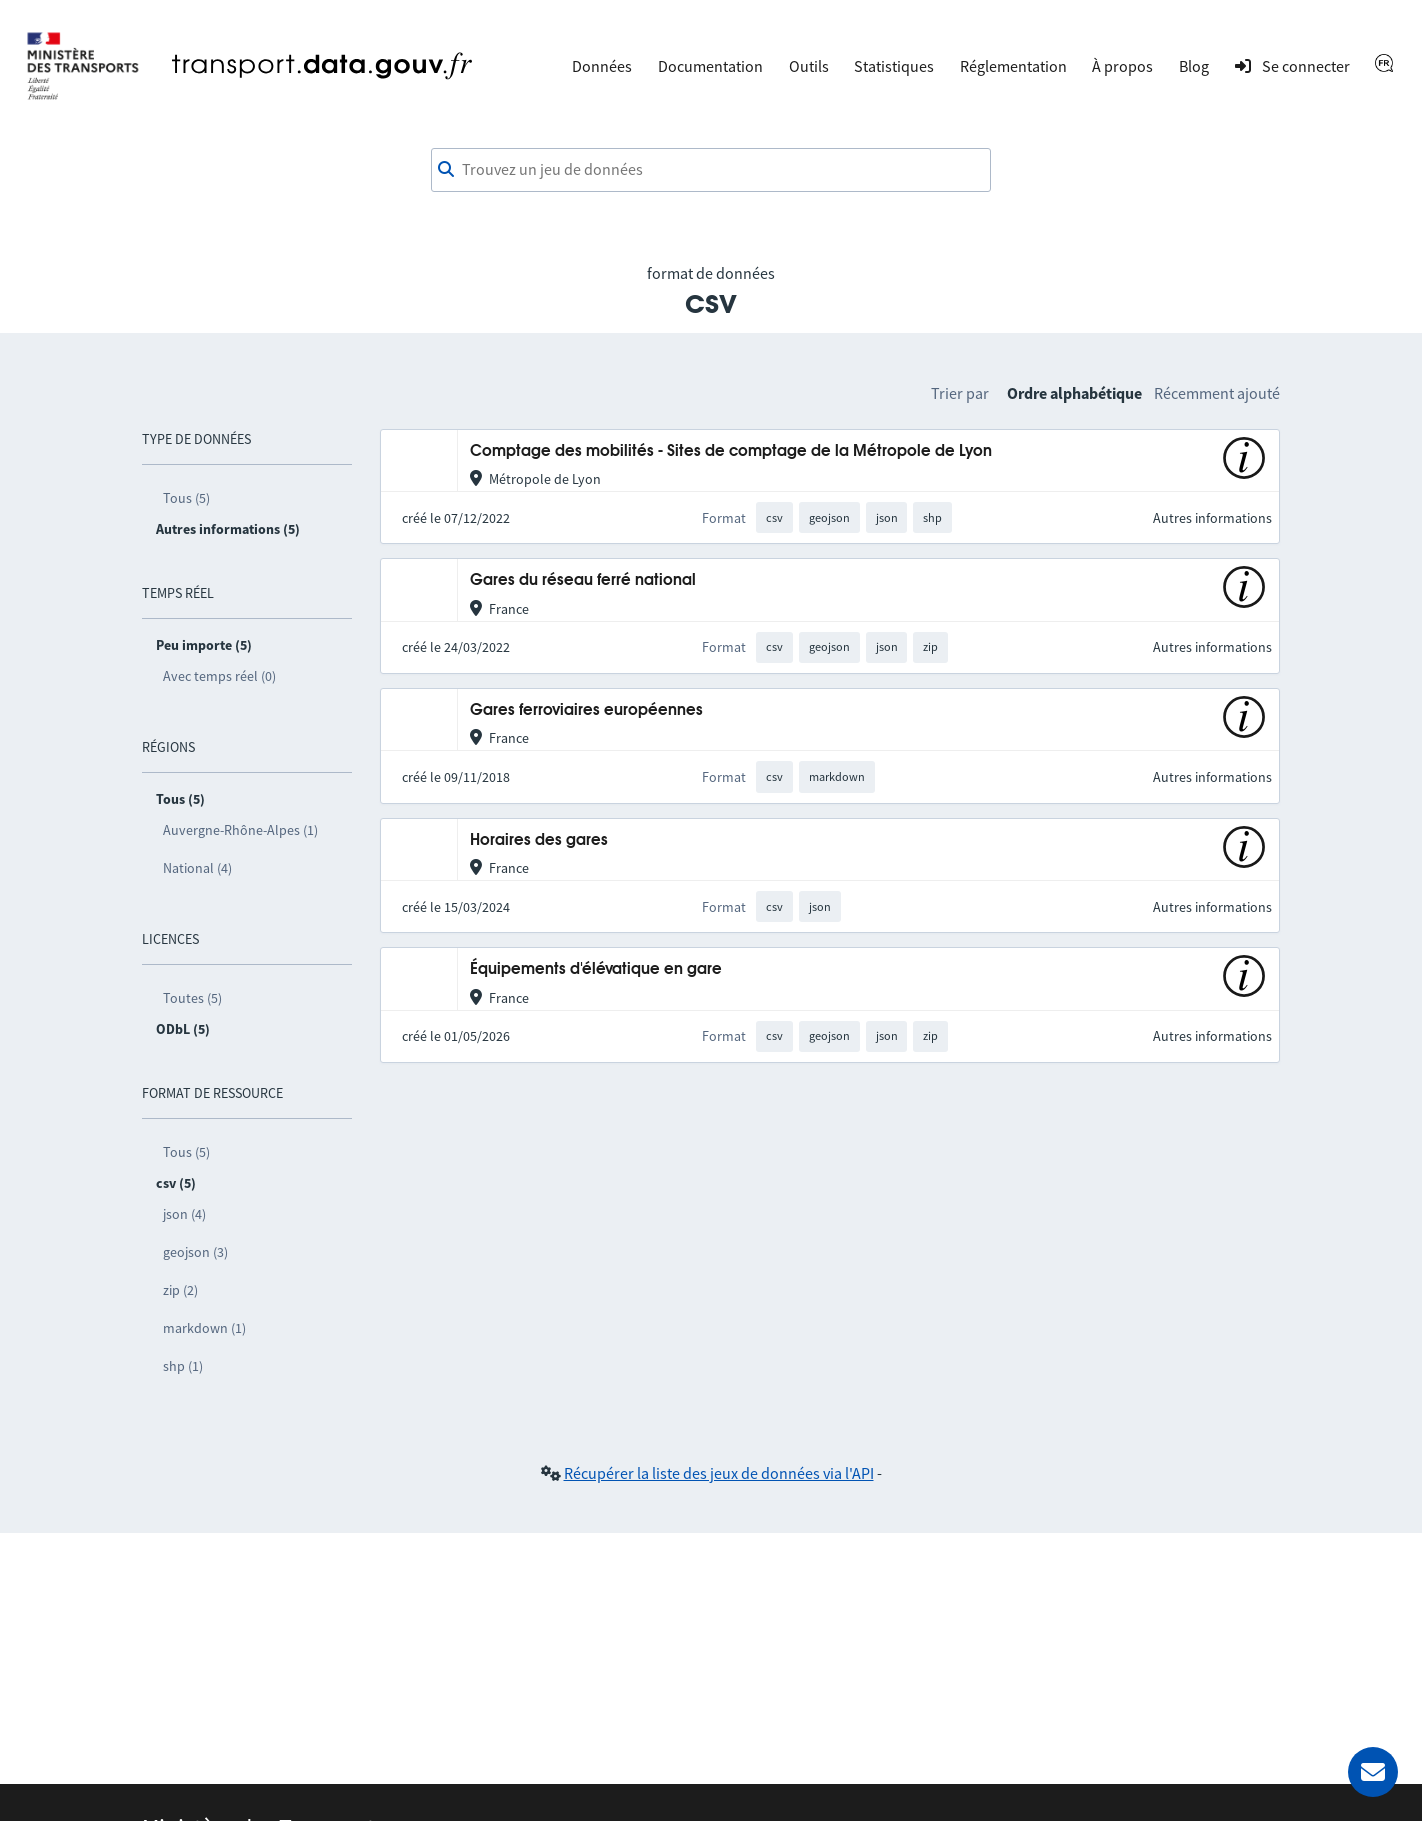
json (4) (184, 1214)
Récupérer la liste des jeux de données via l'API (719, 1473)
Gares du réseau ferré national (583, 580)
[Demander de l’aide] (1373, 1772)
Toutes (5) (192, 998)
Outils (809, 66)
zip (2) (180, 1290)
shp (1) (183, 1366)
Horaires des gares (539, 840)
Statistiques (894, 66)
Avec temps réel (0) (219, 676)
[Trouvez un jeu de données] (711, 170)
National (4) (197, 868)
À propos (1122, 66)
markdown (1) (204, 1328)
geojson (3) (195, 1252)
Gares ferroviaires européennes (586, 710)
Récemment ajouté (1217, 393)
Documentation (710, 66)
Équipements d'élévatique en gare (596, 969)
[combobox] (711, 170)
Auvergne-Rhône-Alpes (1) (240, 830)
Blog (1194, 66)
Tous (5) (186, 498)
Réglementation (1013, 66)
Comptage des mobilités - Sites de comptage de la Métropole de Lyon (731, 451)
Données (602, 66)
